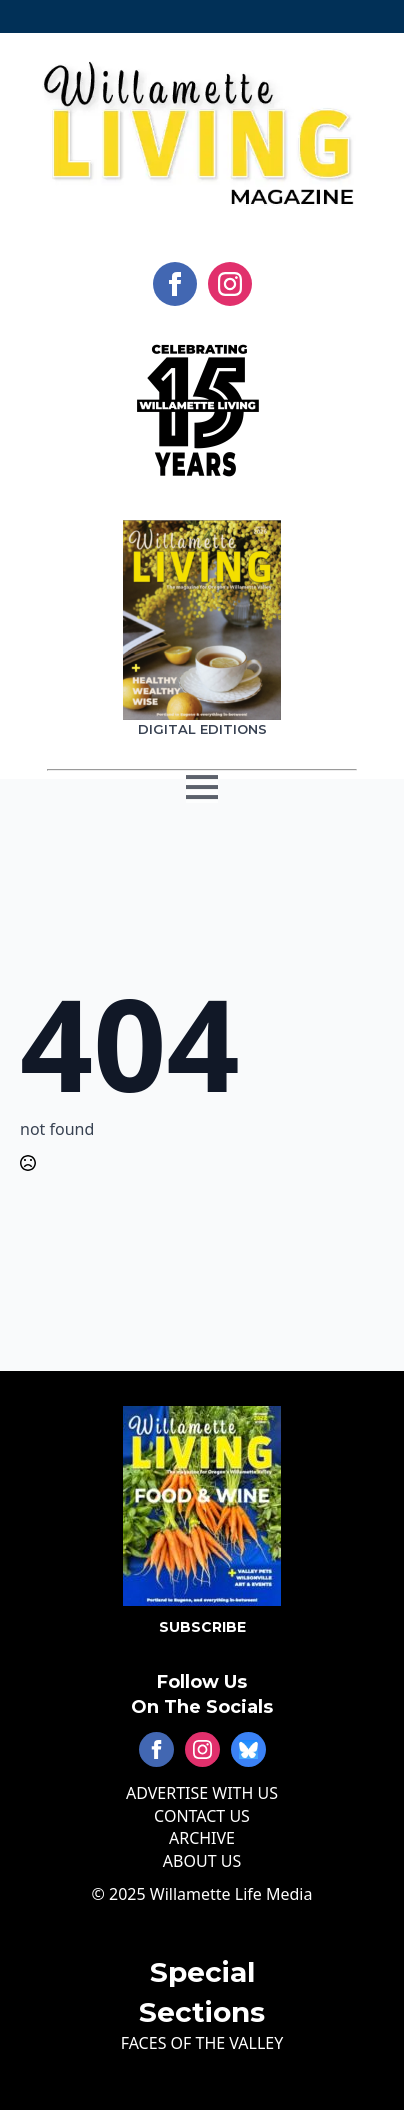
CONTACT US (202, 1816)
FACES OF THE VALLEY (202, 2043)
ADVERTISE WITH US (202, 1793)
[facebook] (175, 284)
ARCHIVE (202, 1838)
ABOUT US (202, 1861)
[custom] (248, 1749)
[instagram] (230, 284)
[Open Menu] (202, 804)
